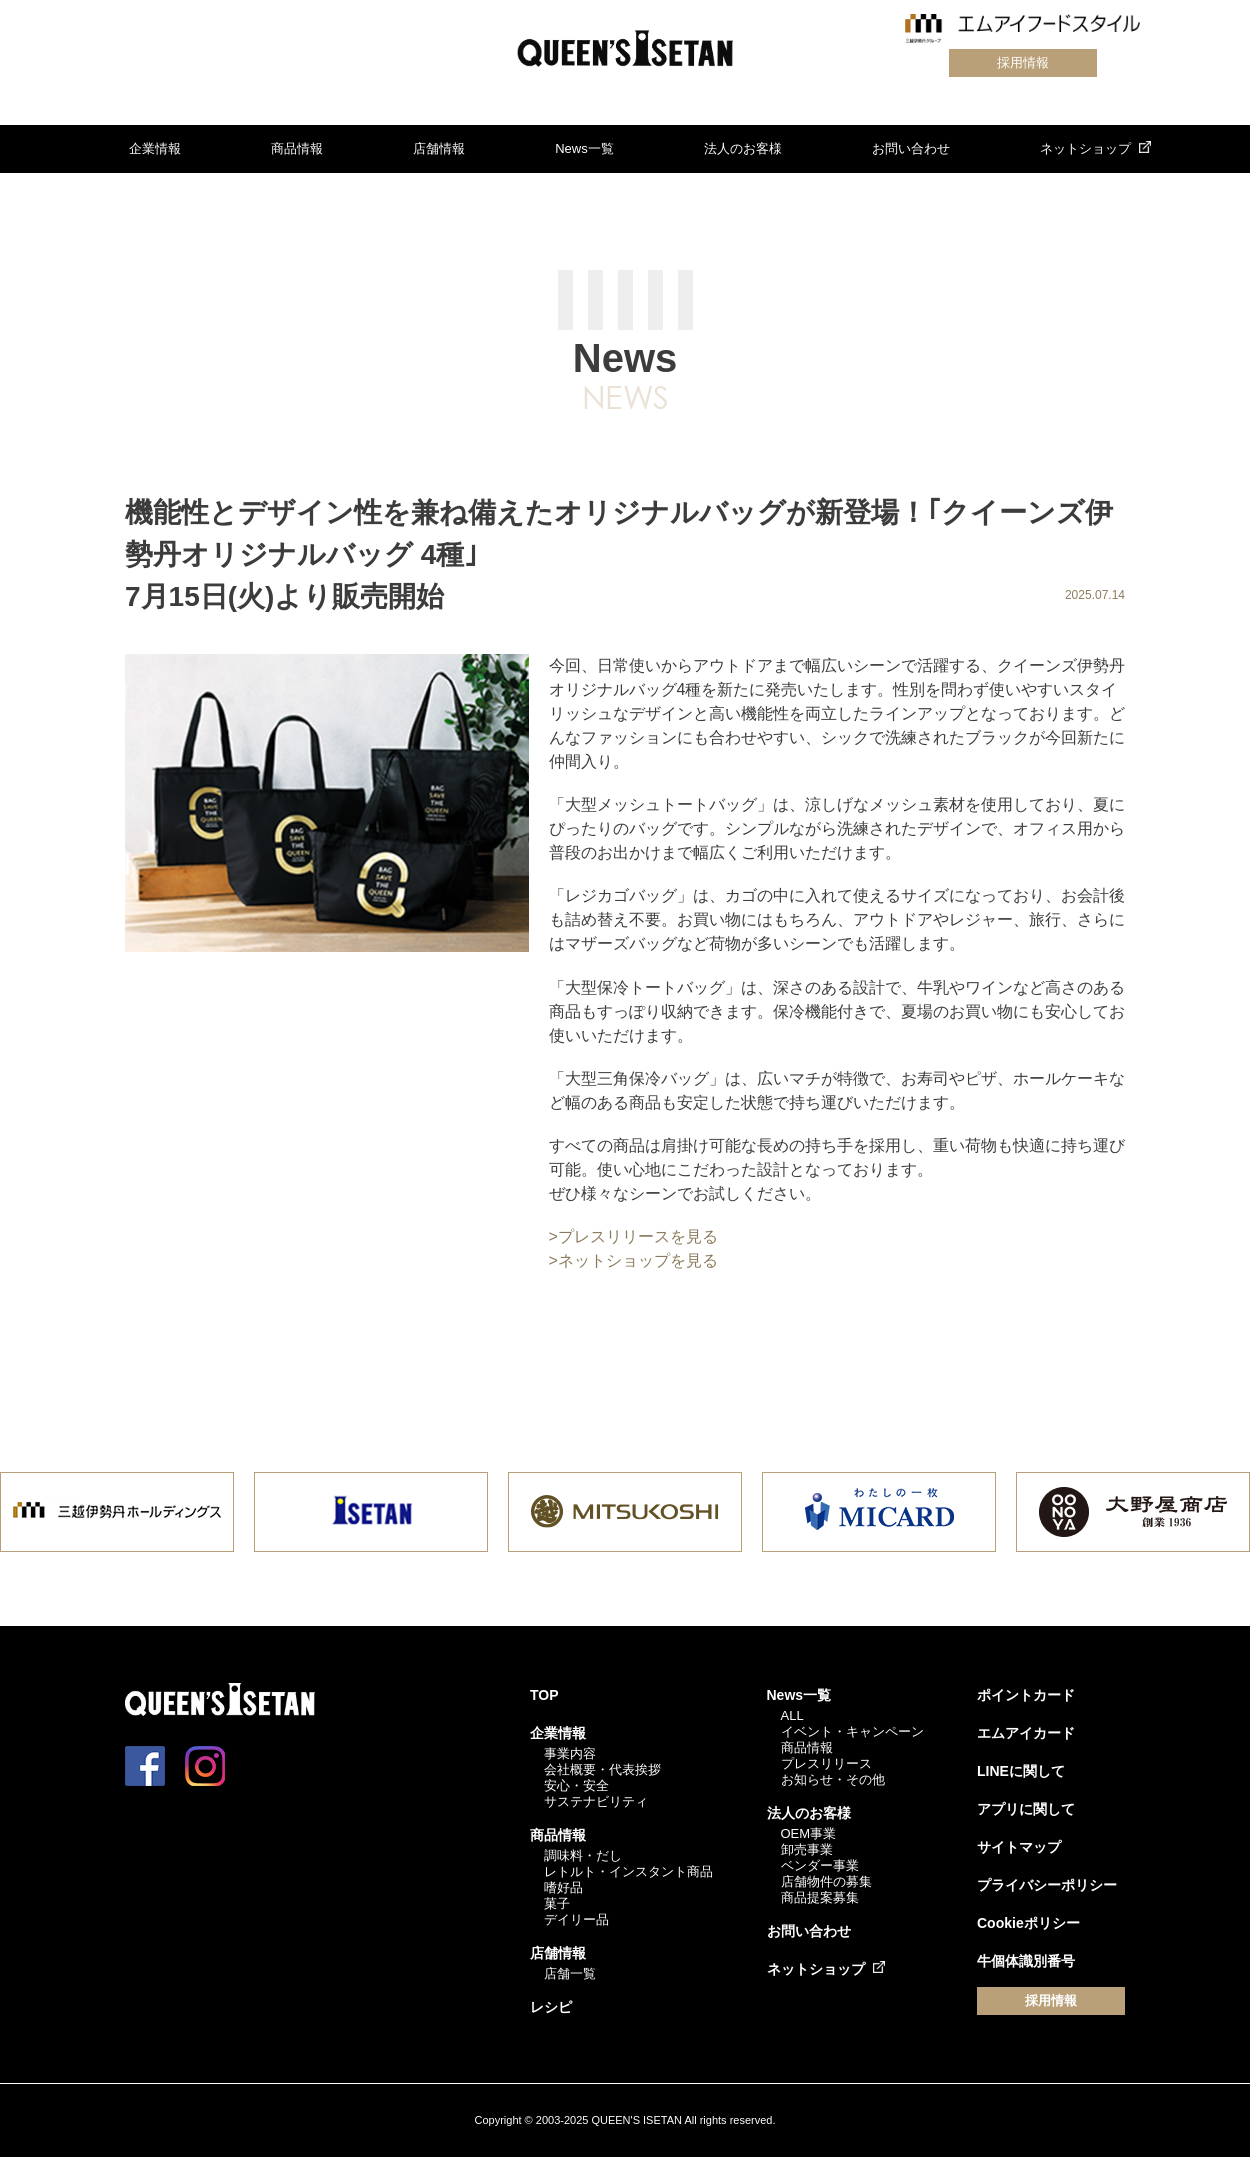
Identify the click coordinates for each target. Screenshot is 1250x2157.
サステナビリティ (596, 1801)
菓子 (557, 1903)
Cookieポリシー (1028, 1923)
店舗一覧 (570, 1973)
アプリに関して (1026, 1809)
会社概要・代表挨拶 (602, 1769)
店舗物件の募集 (826, 1881)
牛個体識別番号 (1026, 1961)
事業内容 (570, 1753)
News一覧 (584, 148)
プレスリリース (826, 1763)
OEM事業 (809, 1833)
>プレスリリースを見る (633, 1236)
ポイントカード (1026, 1695)
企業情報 (155, 148)
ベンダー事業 (820, 1865)
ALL (792, 1715)
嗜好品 (563, 1887)
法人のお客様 (743, 148)
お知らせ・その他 (833, 1779)
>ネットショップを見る (633, 1260)
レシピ (551, 2007)
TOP (544, 1695)
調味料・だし (583, 1855)
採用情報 (1022, 62)
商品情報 (297, 148)
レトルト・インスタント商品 (628, 1871)
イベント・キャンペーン (852, 1731)
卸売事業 (807, 1849)
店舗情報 (439, 148)
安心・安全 (576, 1785)
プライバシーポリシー (1047, 1885)
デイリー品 (576, 1919)
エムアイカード (1026, 1733)
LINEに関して (1021, 1771)
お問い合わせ (911, 148)
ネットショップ (1085, 148)
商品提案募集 (820, 1897)
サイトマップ (1019, 1847)
